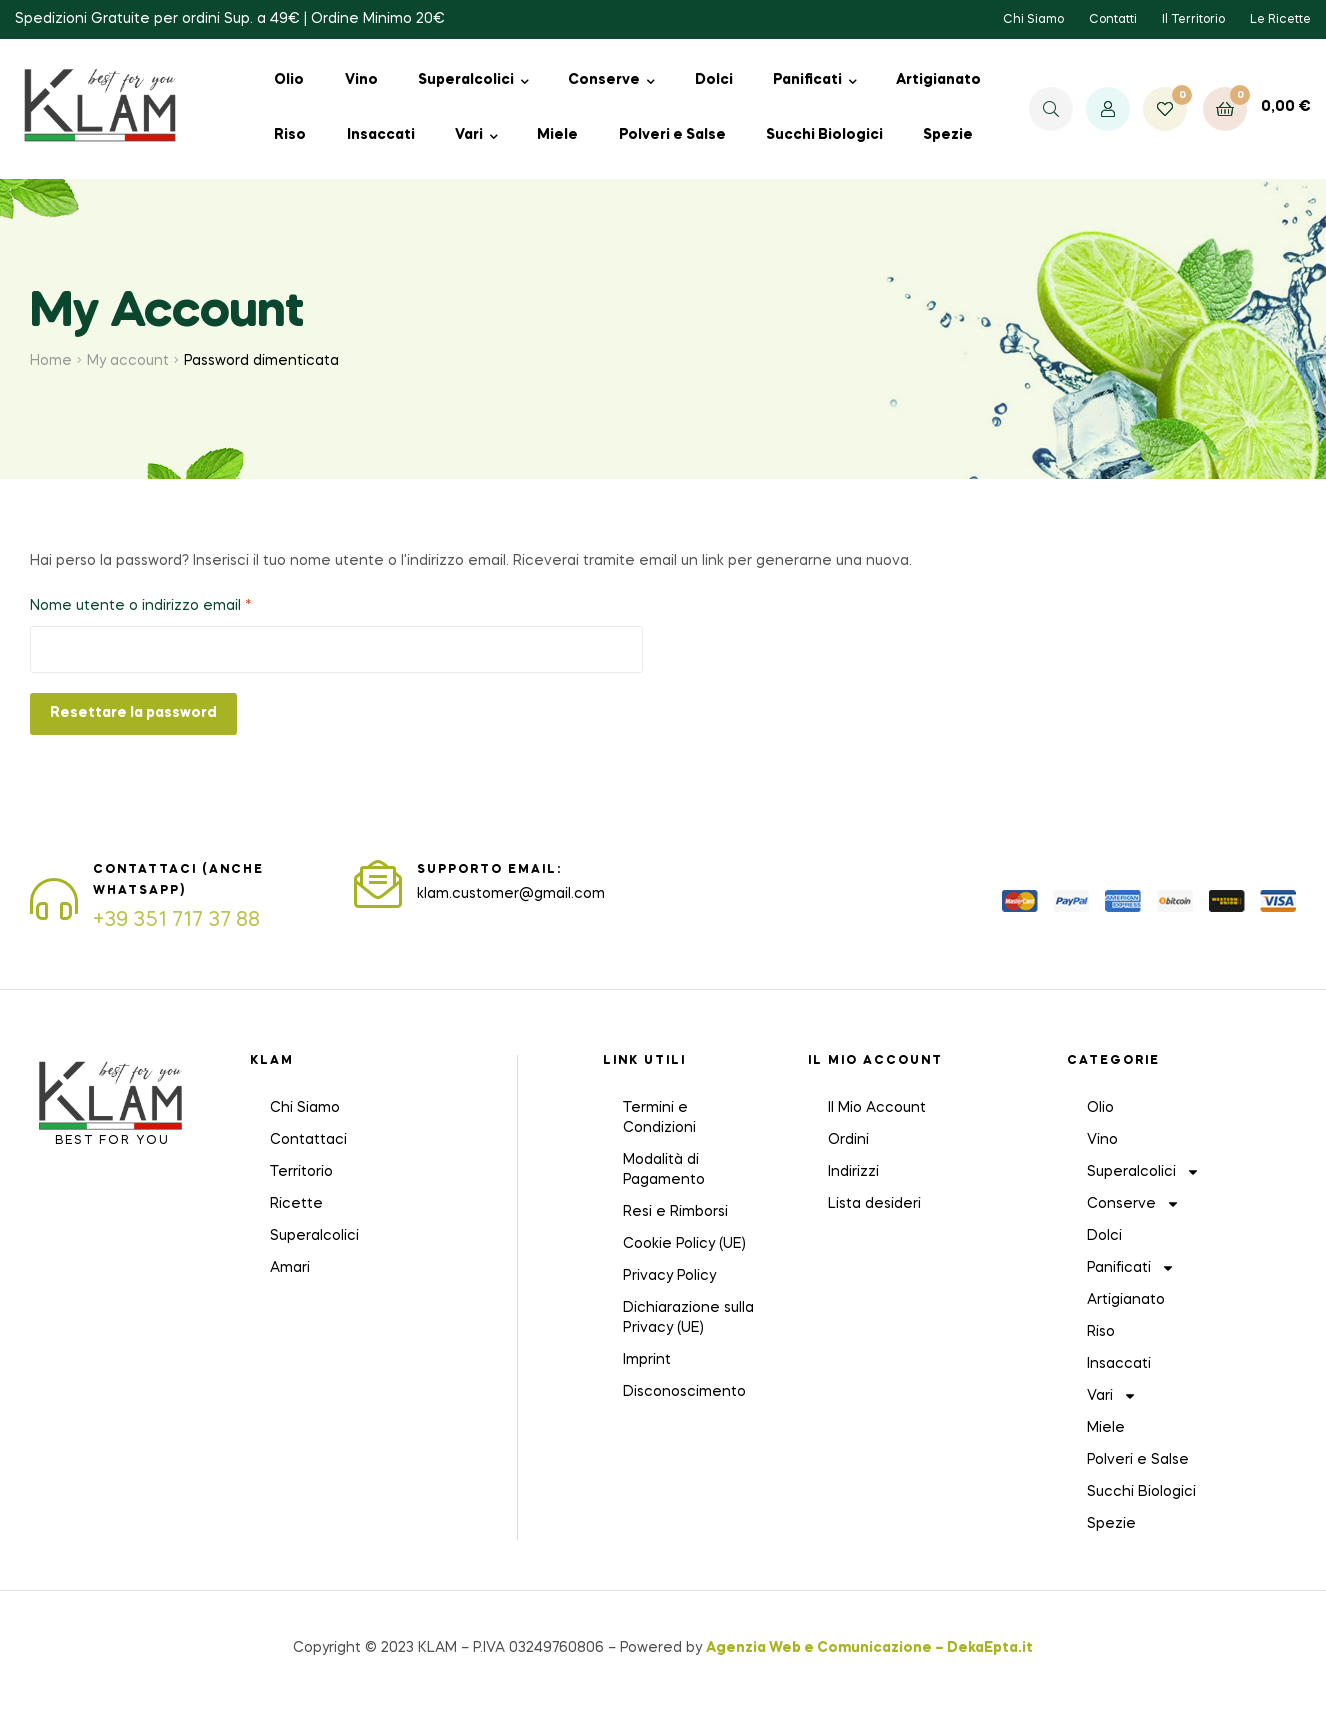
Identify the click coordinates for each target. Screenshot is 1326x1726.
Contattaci (308, 1140)
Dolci (714, 80)
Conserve (604, 80)
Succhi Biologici (824, 135)
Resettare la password (133, 713)
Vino (361, 80)
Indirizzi (853, 1172)
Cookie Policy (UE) (684, 1244)
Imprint (647, 1360)
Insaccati (381, 135)
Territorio (301, 1172)
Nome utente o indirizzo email (173, 603)
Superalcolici (466, 80)
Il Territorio (1193, 20)
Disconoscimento (684, 1392)
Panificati (807, 80)
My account (128, 361)
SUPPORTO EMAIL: (489, 870)
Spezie (948, 135)
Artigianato (938, 80)
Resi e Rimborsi (675, 1212)
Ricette (296, 1204)
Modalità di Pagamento (664, 1170)
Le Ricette (1280, 20)
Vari (469, 135)
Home (51, 361)
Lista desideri (874, 1204)
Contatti (1113, 20)
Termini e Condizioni (659, 1118)
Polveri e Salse (672, 135)
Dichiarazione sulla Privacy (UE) (688, 1318)
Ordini (848, 1140)
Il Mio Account (877, 1108)
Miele (557, 135)
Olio (289, 80)
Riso (290, 135)
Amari (290, 1268)
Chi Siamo (1033, 20)
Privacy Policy (669, 1276)
